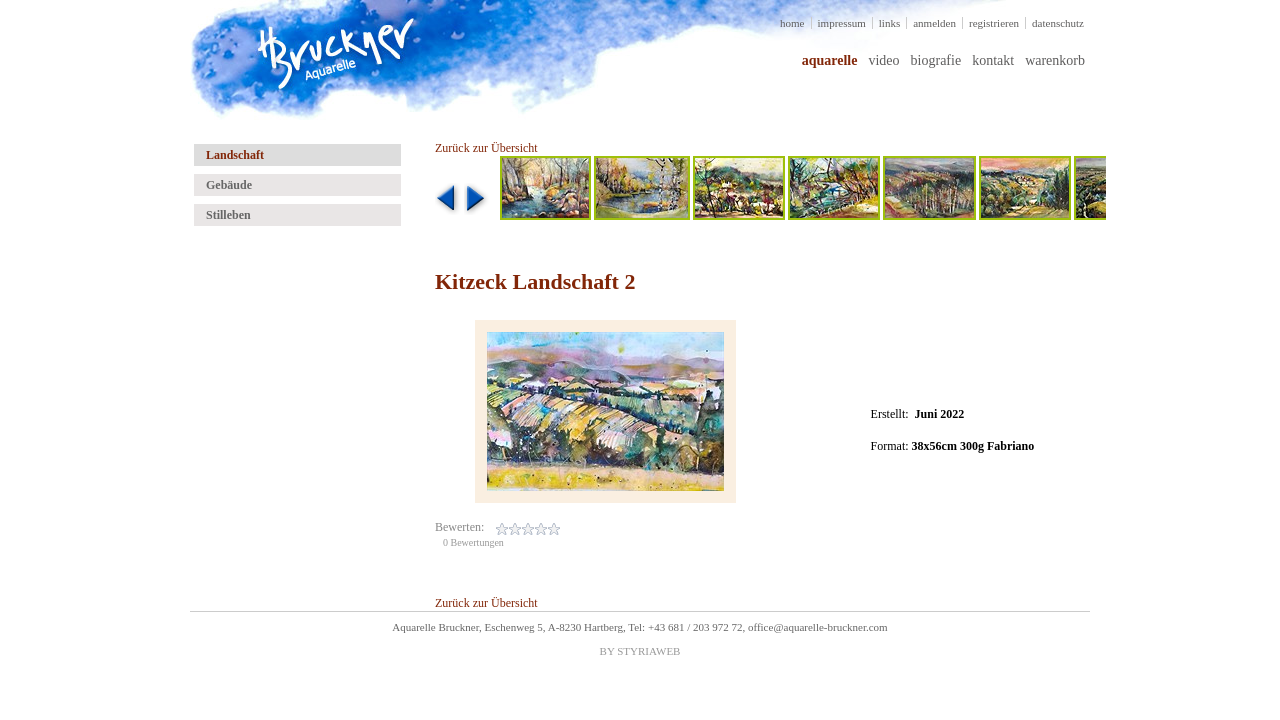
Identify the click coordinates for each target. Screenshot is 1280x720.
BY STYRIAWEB (640, 651)
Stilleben (228, 215)
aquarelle (830, 60)
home (792, 23)
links (889, 23)
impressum (842, 23)
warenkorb (1055, 60)
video (883, 60)
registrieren (994, 23)
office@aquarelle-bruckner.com (818, 627)
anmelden (934, 23)
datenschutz (1058, 23)
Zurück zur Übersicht (486, 148)
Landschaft (235, 155)
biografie (936, 60)
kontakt (993, 60)
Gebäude (229, 185)
